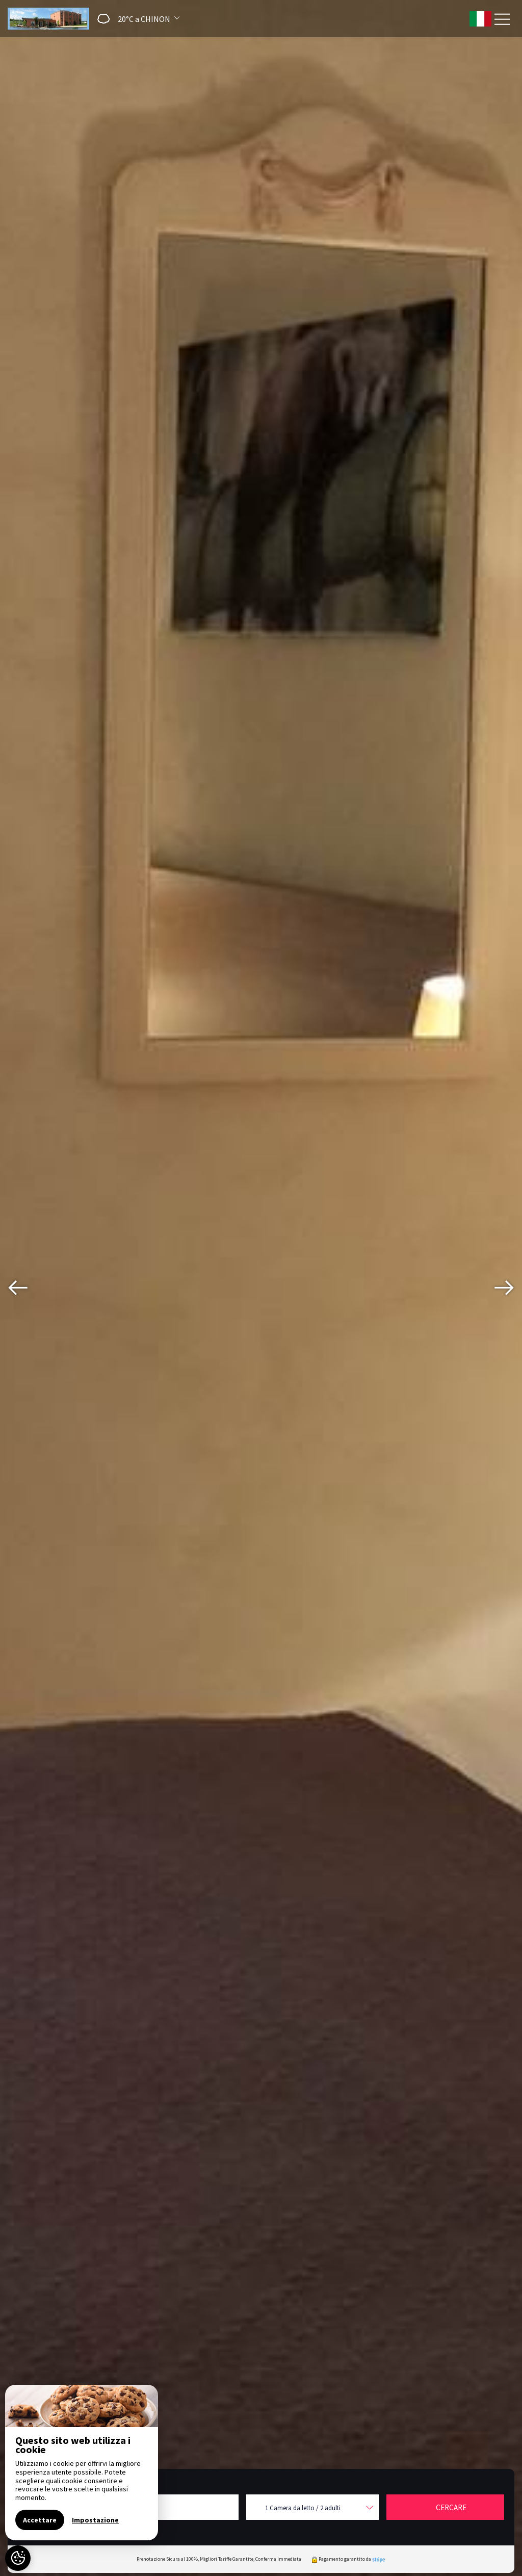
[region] (81, 2462)
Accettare (40, 2520)
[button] (135, 18)
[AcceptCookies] (18, 2558)
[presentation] (18, 1288)
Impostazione (95, 2520)
